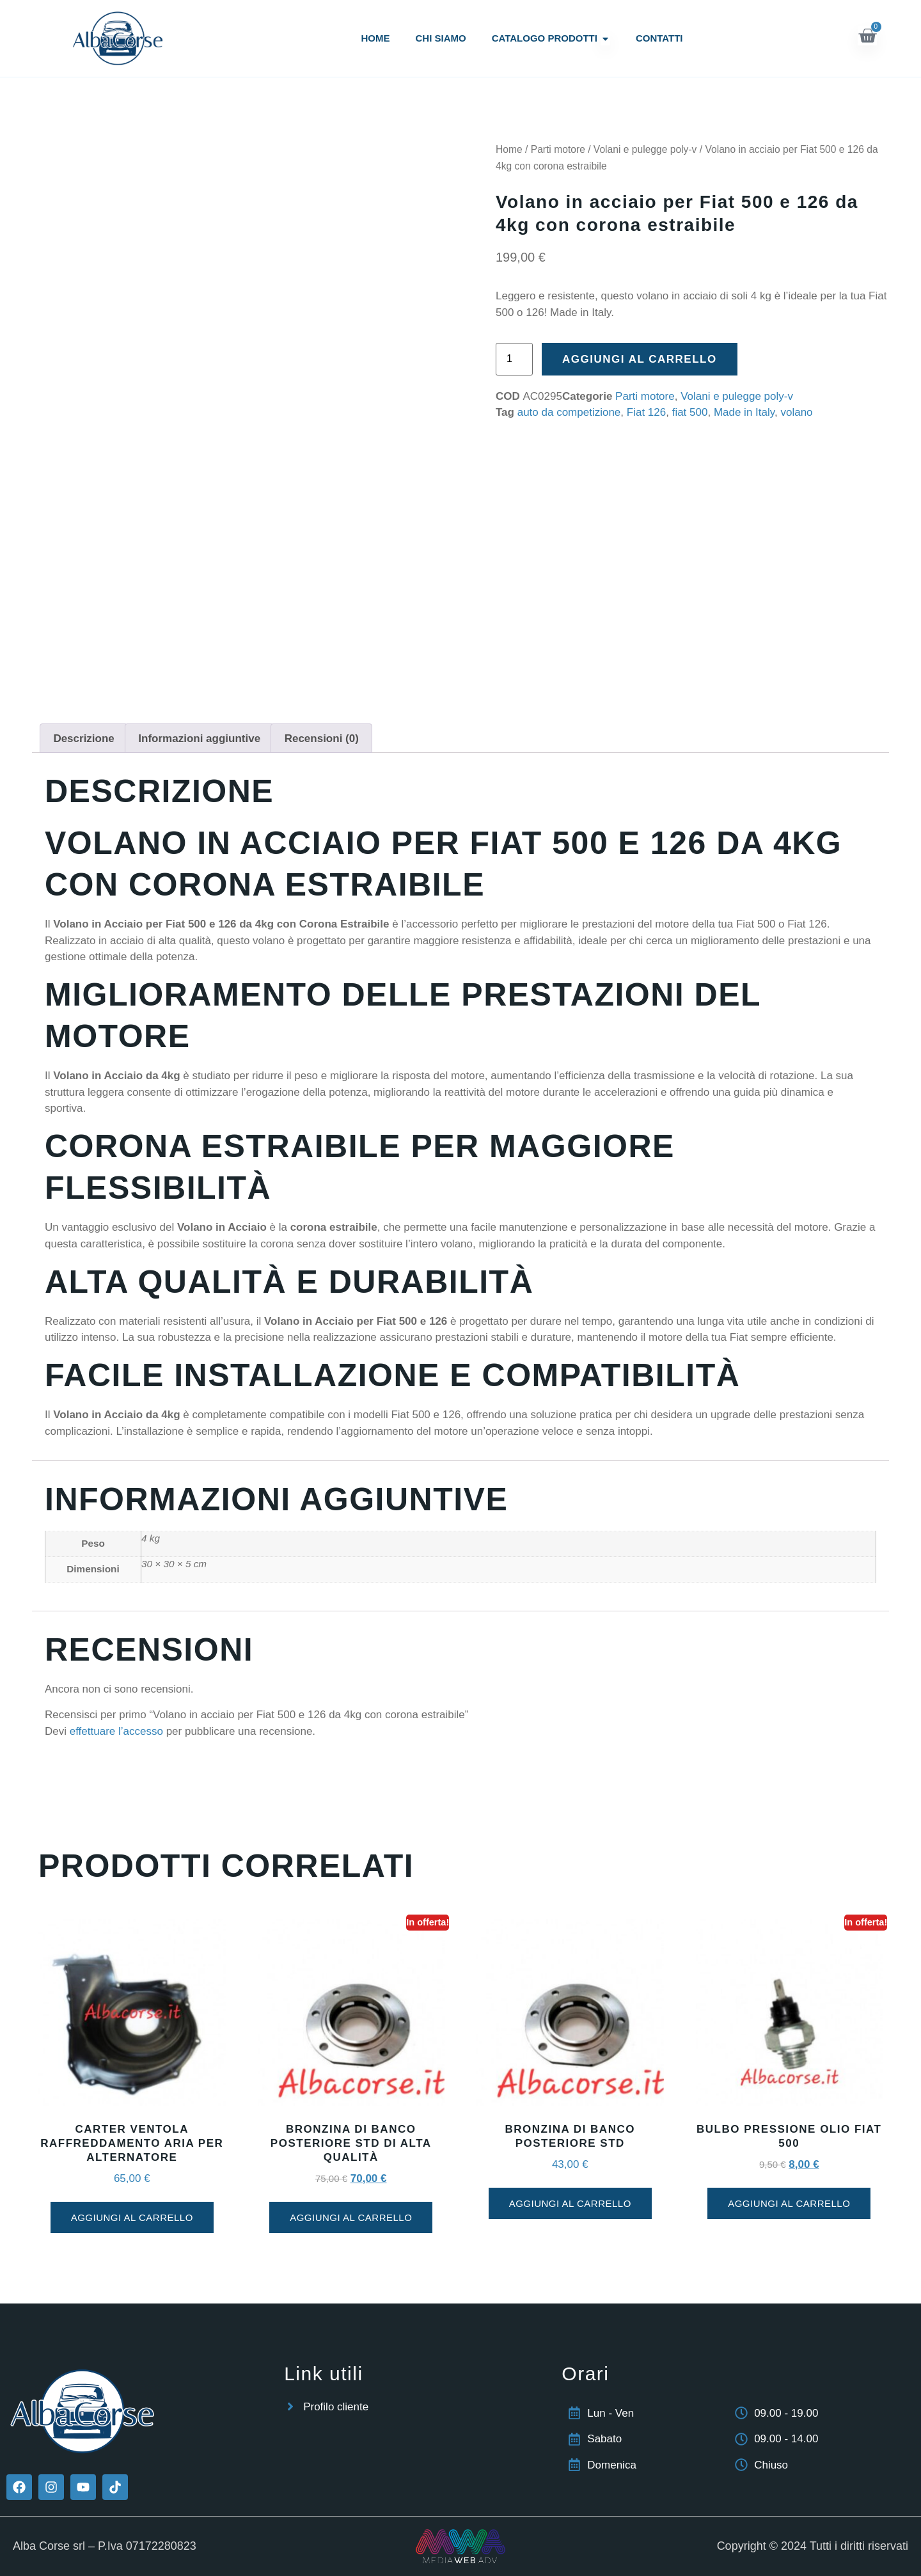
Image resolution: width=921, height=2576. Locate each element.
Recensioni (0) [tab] (322, 738)
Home (509, 149)
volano (796, 412)
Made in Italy (744, 412)
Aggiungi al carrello (639, 359)
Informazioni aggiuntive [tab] (199, 738)
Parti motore (558, 149)
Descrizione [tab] (83, 738)
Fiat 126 (646, 412)
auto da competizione (569, 412)
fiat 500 (690, 412)
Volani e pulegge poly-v (645, 149)
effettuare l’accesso (116, 1731)
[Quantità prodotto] (514, 359)
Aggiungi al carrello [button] (132, 2217)
